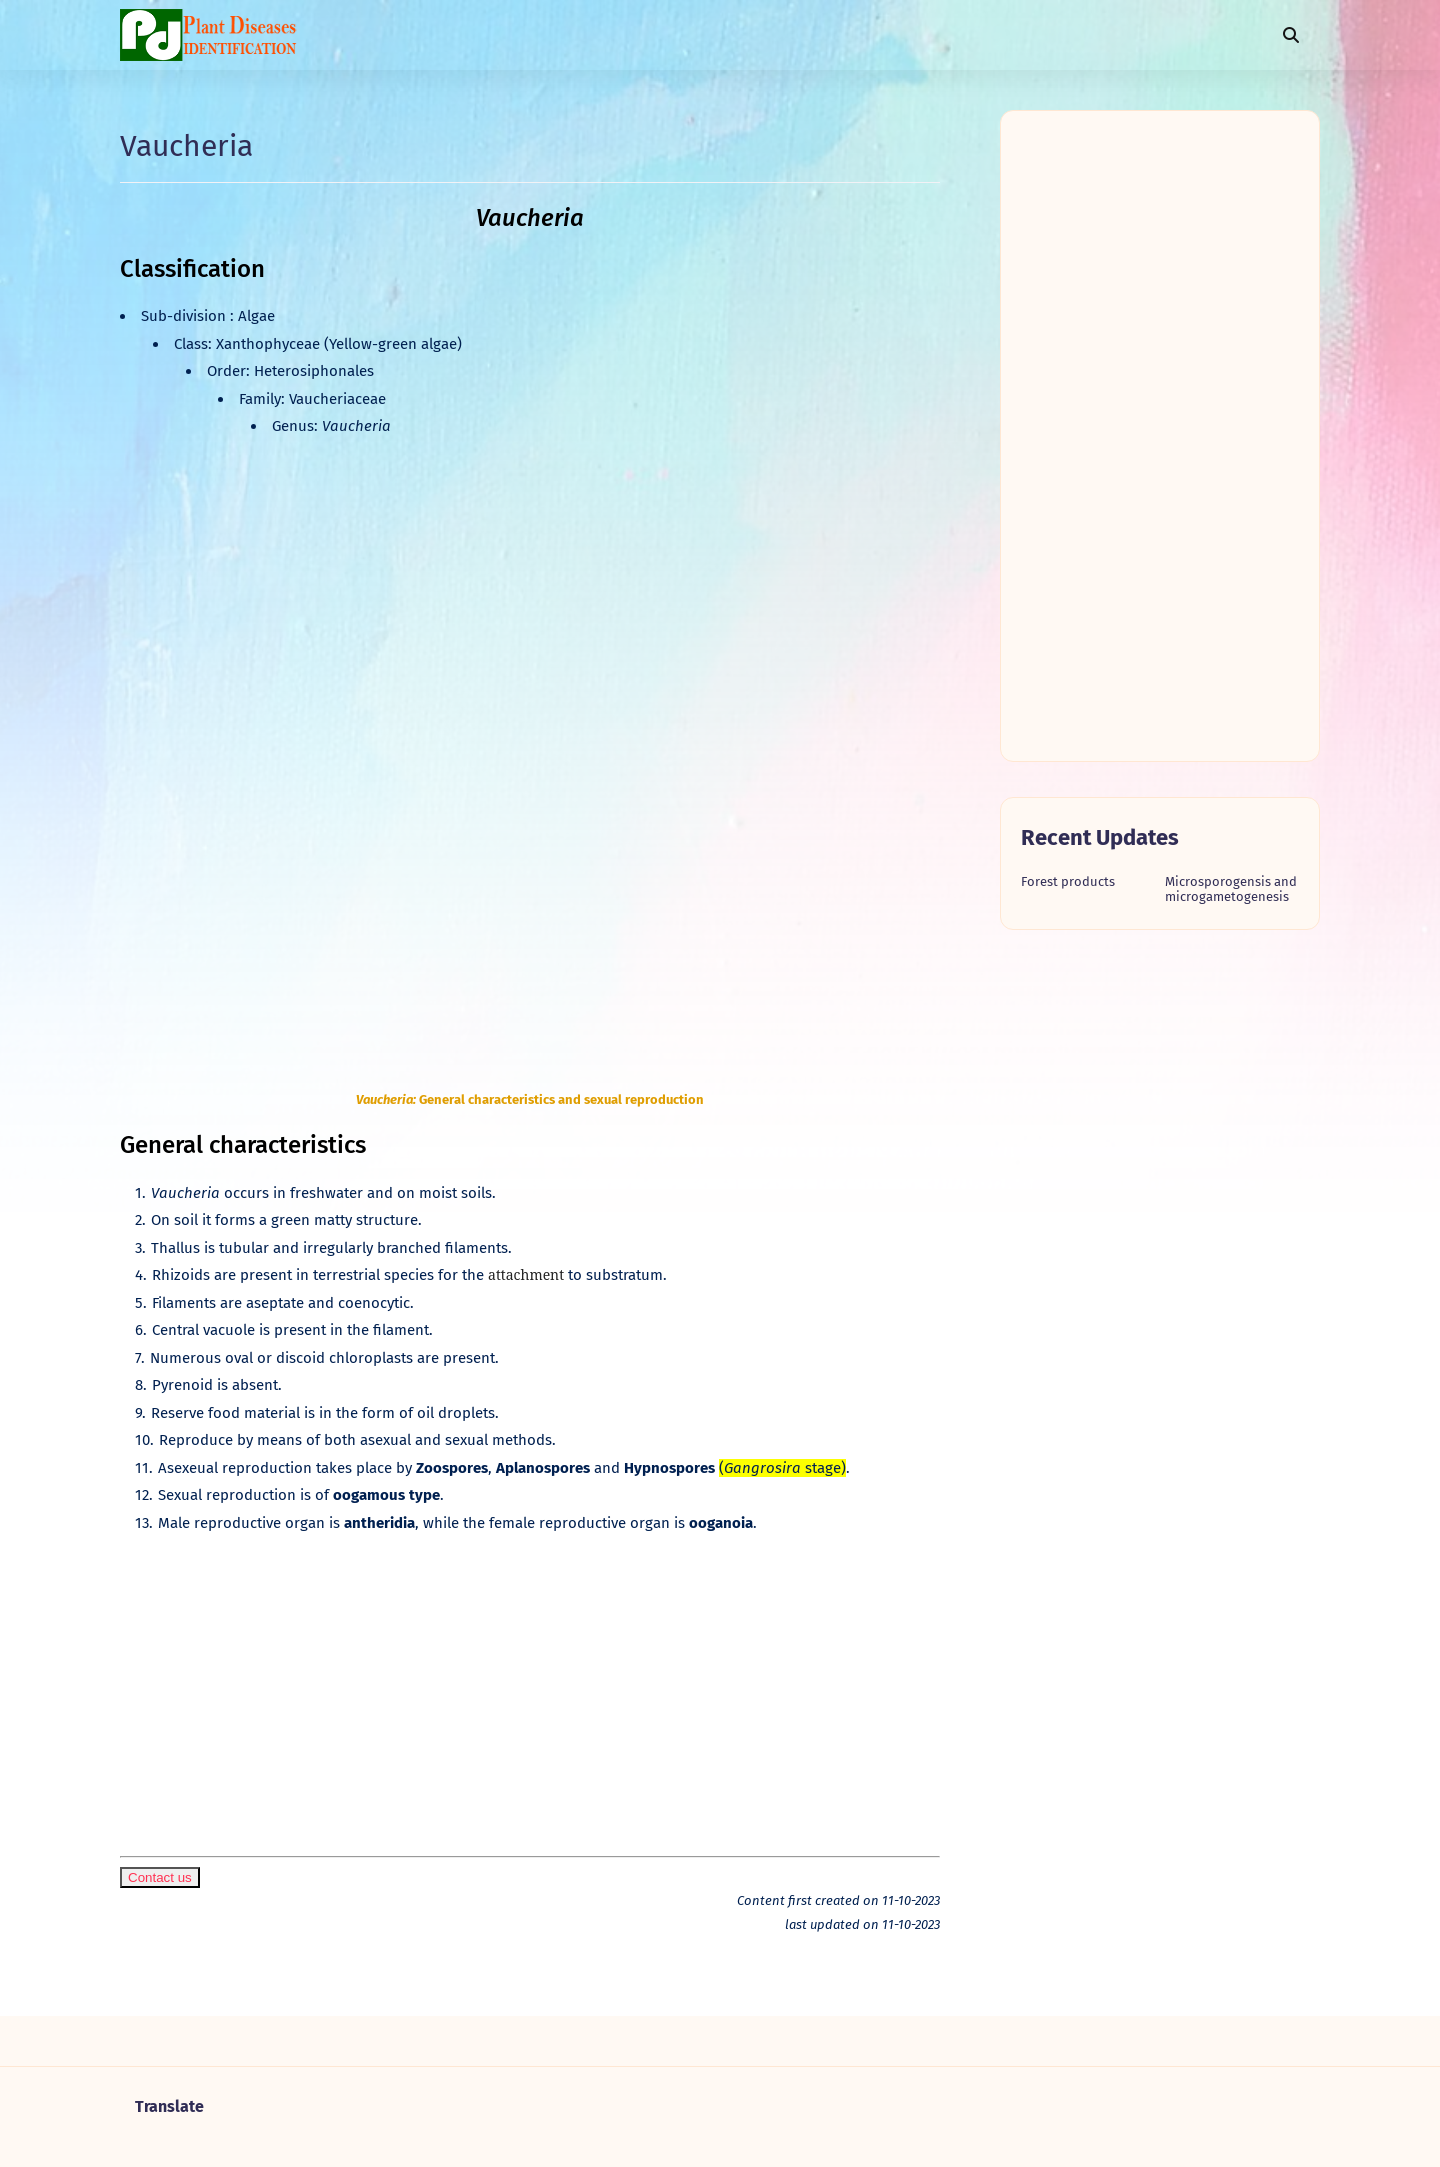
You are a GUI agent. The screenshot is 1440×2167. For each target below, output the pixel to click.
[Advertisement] (530, 1684)
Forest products (1068, 881)
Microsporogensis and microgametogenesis (1231, 889)
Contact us (160, 1877)
